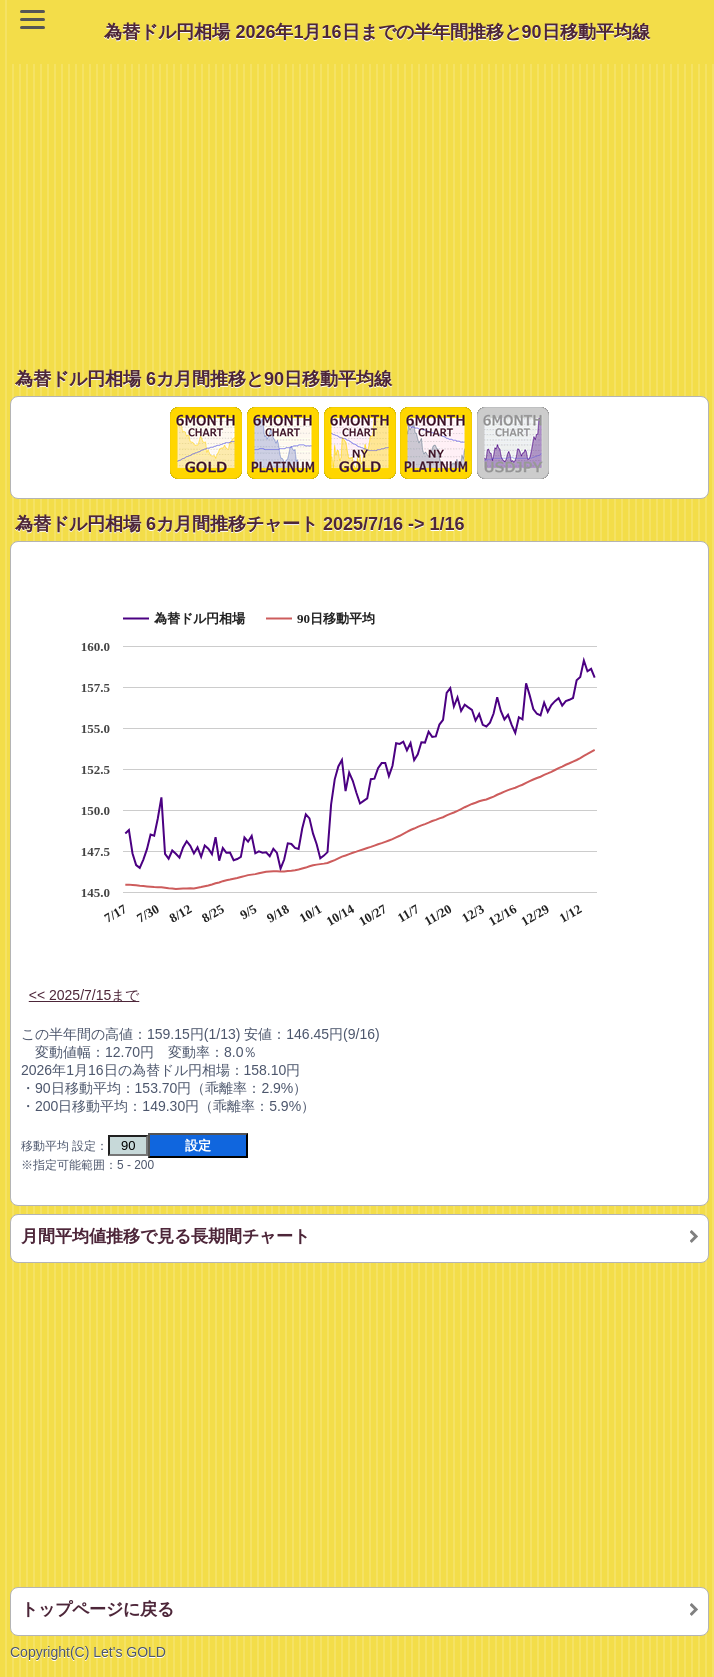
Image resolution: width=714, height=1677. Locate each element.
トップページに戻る (97, 1609)
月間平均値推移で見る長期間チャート (165, 1236)
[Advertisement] (362, 204)
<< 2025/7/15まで (84, 995)
